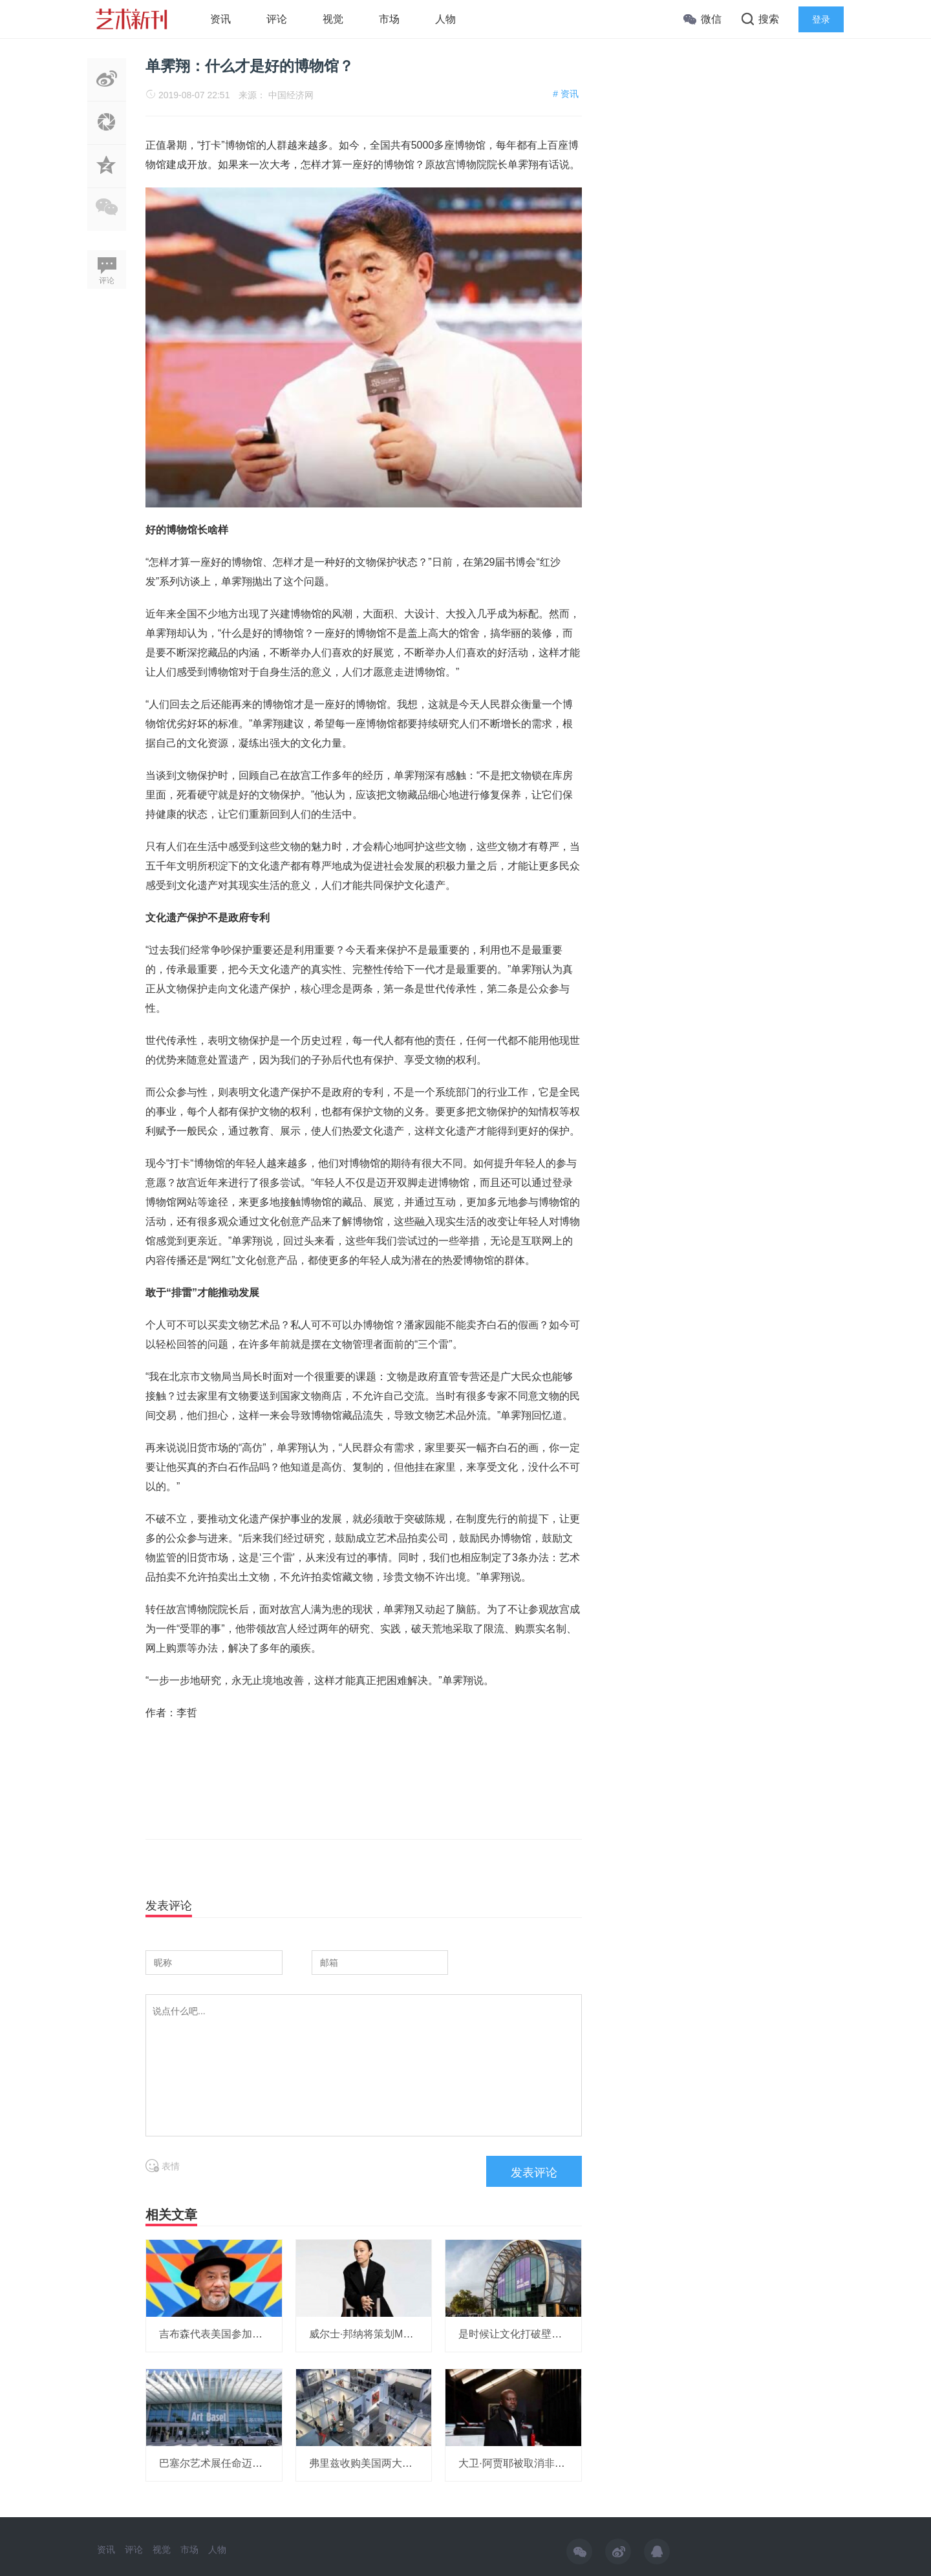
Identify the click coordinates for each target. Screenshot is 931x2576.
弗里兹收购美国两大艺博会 (371, 2463)
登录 (821, 19)
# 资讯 (566, 94)
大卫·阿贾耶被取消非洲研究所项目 (537, 2463)
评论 (276, 19)
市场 (389, 19)
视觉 (333, 19)
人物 (445, 19)
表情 (162, 2166)
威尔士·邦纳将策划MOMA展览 (378, 2333)
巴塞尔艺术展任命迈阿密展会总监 (236, 2463)
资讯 (220, 19)
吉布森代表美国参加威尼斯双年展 (236, 2333)
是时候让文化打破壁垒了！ (520, 2333)
